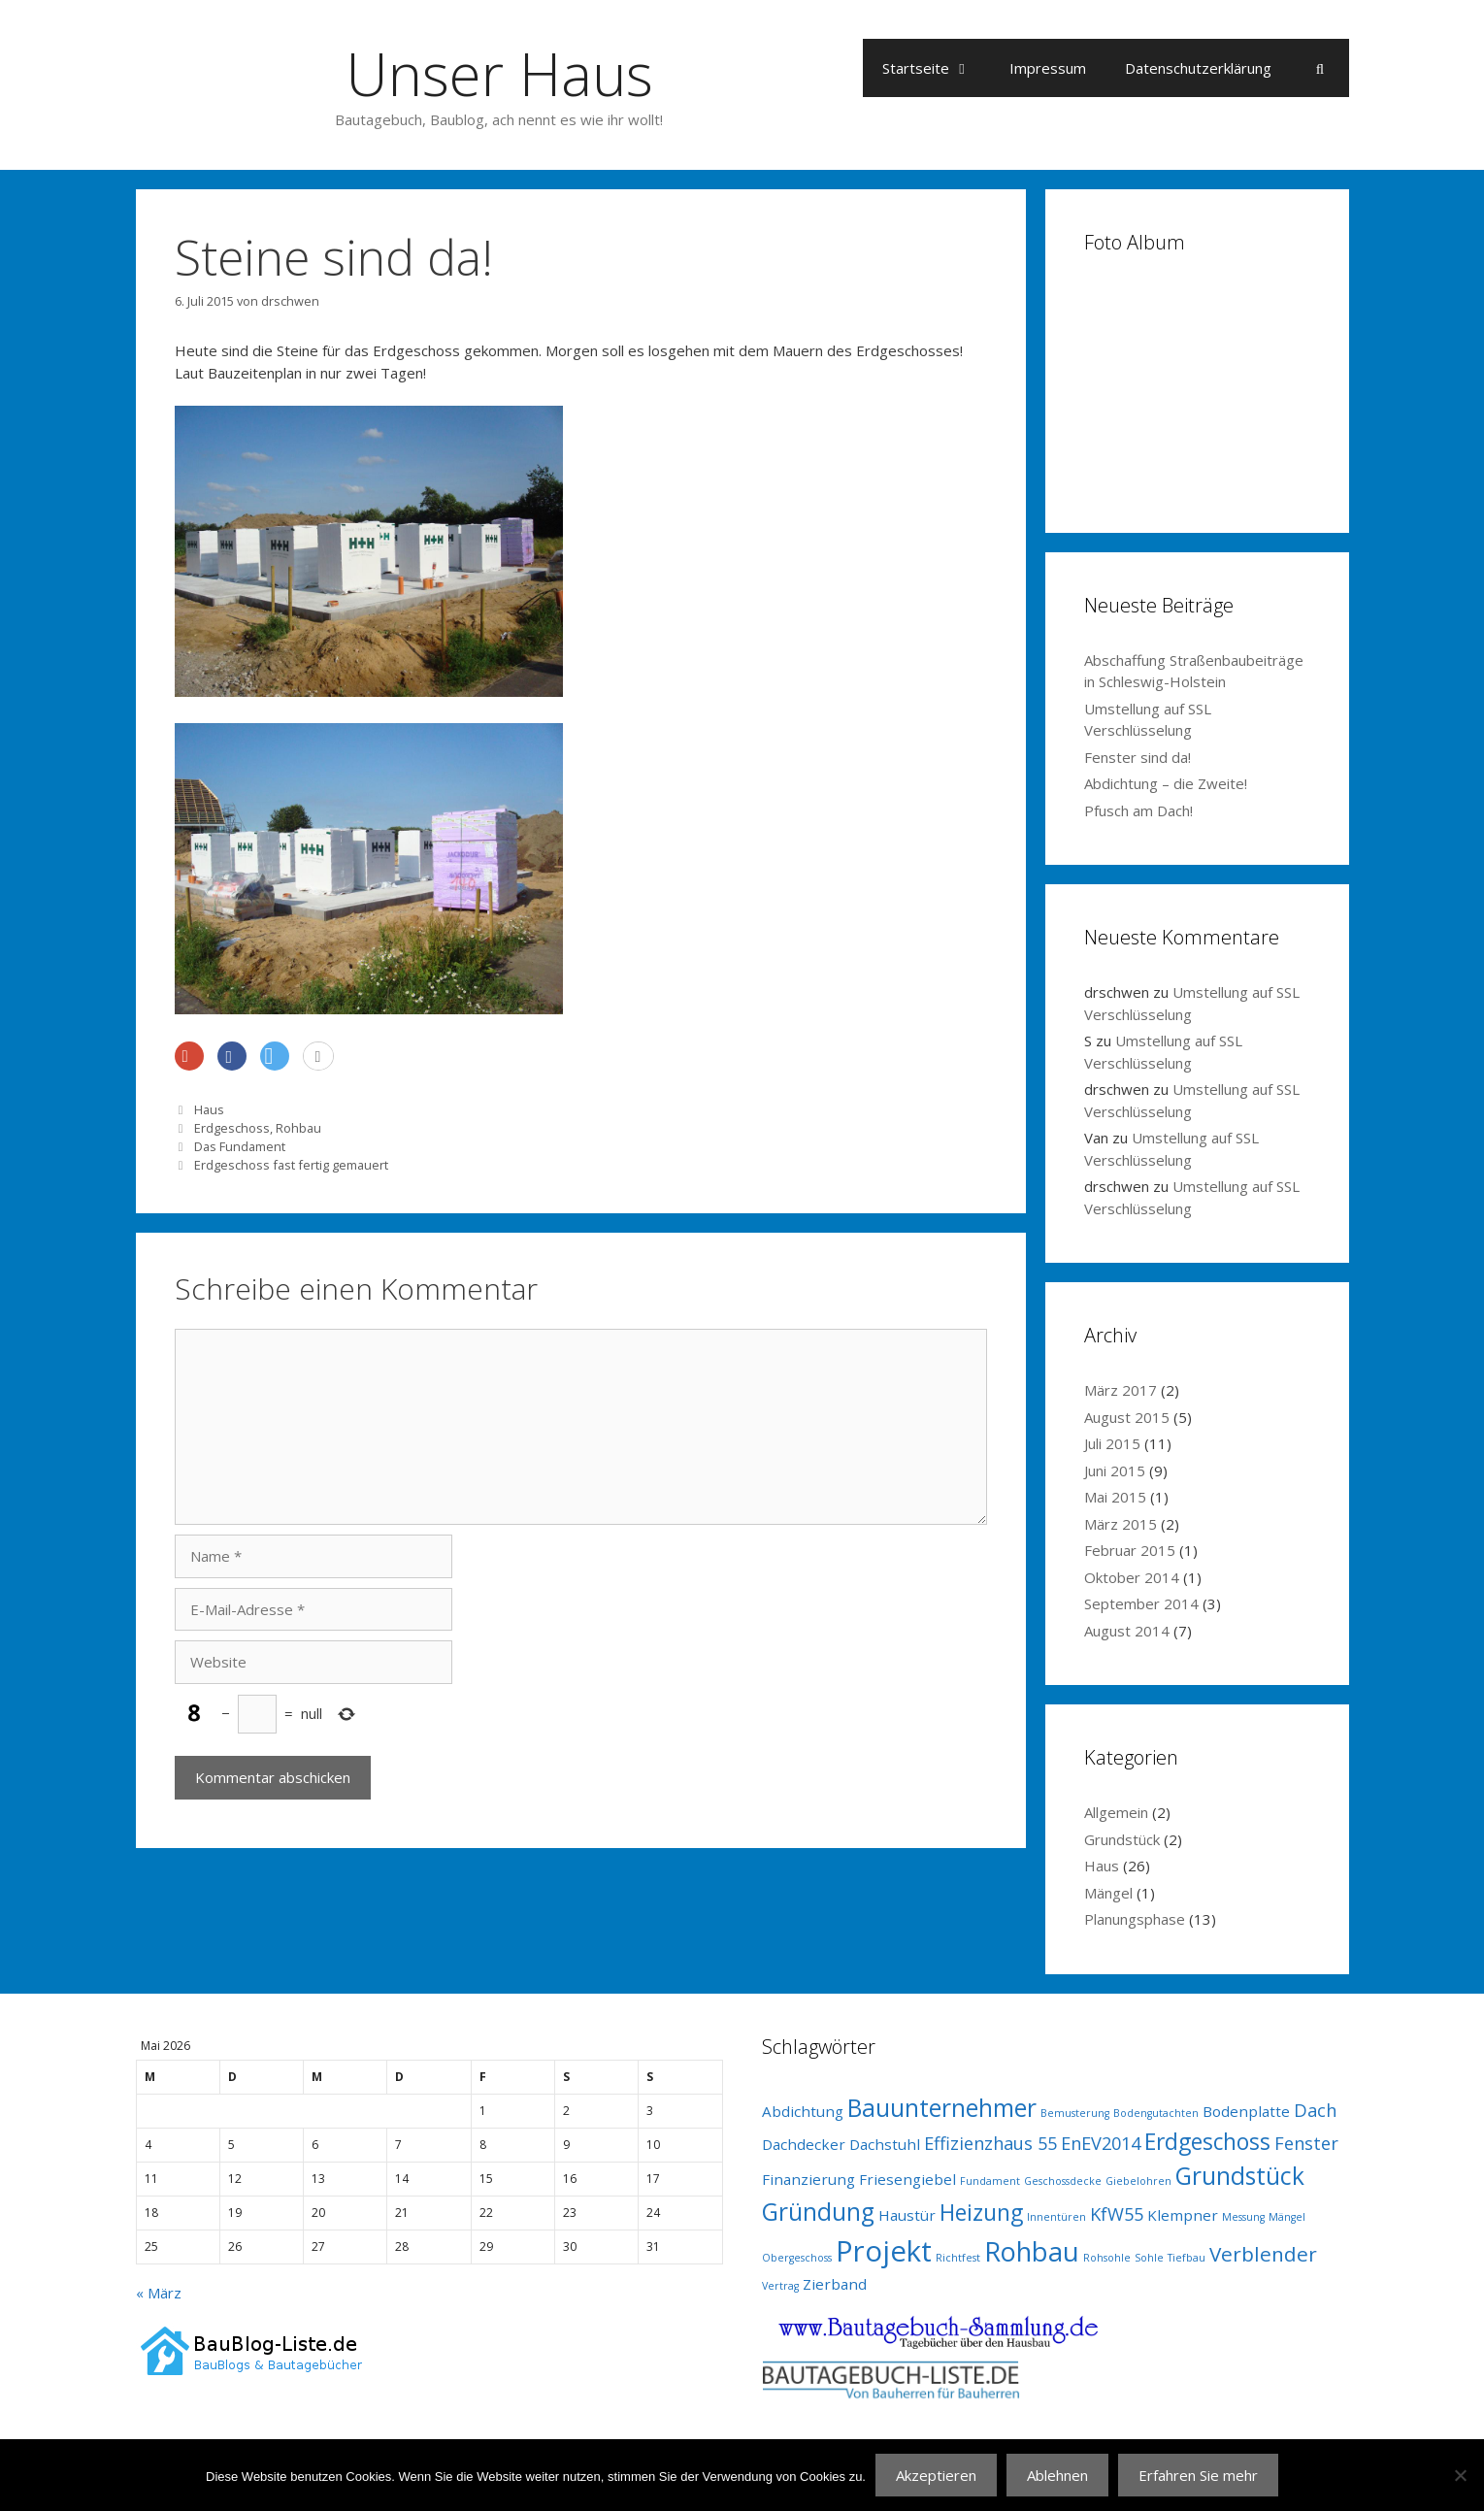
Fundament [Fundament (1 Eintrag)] (990, 2181)
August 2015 (1127, 1417)
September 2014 (1141, 1603)
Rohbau (298, 1128)
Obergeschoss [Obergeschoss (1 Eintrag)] (797, 2257)
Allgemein (1116, 1812)
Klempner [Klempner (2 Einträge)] (1182, 2215)
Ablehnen (1057, 2475)
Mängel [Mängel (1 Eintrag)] (1287, 2217)
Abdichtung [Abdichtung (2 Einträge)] (802, 2111)
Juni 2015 (1114, 1470)
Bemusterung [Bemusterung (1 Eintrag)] (1074, 2113)
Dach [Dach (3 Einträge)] (1315, 2110)
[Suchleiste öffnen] (1319, 68)
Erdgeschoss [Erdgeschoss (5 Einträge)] (1207, 2142)
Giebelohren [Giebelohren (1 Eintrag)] (1138, 2181)
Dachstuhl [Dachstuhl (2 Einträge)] (884, 2144)
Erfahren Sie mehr (1198, 2475)
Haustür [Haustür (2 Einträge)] (907, 2215)
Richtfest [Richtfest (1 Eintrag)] (958, 2257)
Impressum (1047, 68)
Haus (209, 1109)
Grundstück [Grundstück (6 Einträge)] (1239, 2176)
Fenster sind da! (1137, 757)
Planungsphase (1134, 1919)
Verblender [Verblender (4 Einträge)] (1263, 2253)
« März (158, 2292)
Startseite (936, 68)
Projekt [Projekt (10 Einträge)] (884, 2250)
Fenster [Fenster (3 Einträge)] (1306, 2143)
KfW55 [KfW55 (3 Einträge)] (1116, 2214)
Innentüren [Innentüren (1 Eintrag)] (1056, 2217)
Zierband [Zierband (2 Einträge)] (835, 2284)
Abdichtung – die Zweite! (1165, 783)
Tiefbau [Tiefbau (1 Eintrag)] (1186, 2257)
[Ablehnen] (1459, 2475)
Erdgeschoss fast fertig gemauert (291, 1164)
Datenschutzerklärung (1198, 68)
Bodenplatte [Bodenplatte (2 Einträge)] (1246, 2111)
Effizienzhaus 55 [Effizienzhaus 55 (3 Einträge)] (990, 2143)
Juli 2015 (1112, 1443)
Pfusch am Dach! (1138, 810)
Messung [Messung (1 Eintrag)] (1243, 2217)
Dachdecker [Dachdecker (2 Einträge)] (803, 2144)
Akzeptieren (936, 2475)
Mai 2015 (1115, 1496)
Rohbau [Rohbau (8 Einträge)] (1031, 2251)
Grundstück (1122, 1839)
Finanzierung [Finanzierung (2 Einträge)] (808, 2179)
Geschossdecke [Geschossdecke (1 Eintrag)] (1063, 2181)
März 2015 (1120, 1524)
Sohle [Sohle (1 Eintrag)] (1149, 2257)
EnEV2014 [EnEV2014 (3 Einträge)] (1100, 2143)
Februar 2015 (1129, 1550)
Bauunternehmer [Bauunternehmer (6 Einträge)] (942, 2108)
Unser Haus (499, 74)
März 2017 (1120, 1390)
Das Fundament (239, 1146)
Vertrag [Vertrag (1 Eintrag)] (780, 2286)
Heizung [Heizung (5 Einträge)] (981, 2212)
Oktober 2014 (1131, 1577)
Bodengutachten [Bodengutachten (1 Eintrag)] (1156, 2113)
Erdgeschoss (232, 1128)
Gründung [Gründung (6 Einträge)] (818, 2212)
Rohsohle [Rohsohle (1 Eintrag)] (1107, 2257)
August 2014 (1127, 1630)
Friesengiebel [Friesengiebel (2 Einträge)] (907, 2179)
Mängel (1108, 1892)
